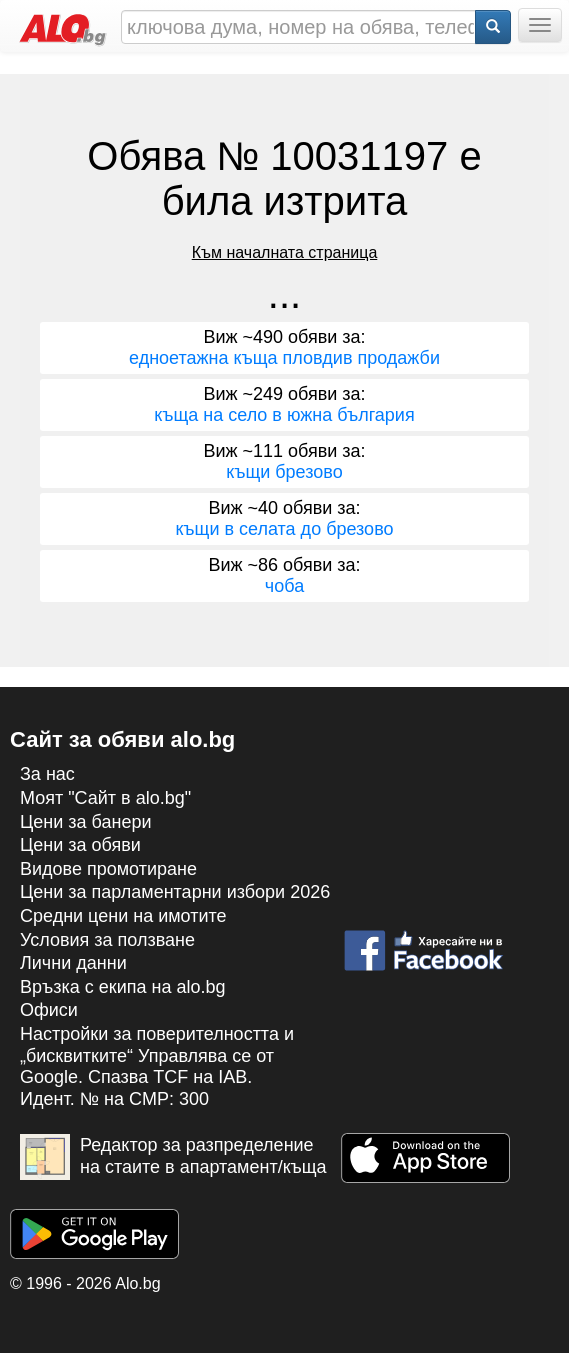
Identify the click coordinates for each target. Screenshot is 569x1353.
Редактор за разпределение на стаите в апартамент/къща (173, 1157)
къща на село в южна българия (284, 415)
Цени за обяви (80, 845)
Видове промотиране (108, 869)
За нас (47, 774)
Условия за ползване (107, 940)
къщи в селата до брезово (284, 529)
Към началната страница (285, 252)
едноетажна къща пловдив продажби (284, 358)
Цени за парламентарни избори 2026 (175, 892)
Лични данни (73, 963)
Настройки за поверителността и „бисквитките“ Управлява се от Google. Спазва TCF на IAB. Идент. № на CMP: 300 (157, 1066)
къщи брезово (284, 472)
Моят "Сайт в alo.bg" (105, 798)
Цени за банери (86, 822)
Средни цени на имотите (123, 916)
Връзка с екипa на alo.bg (123, 987)
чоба (284, 586)
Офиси (49, 1010)
